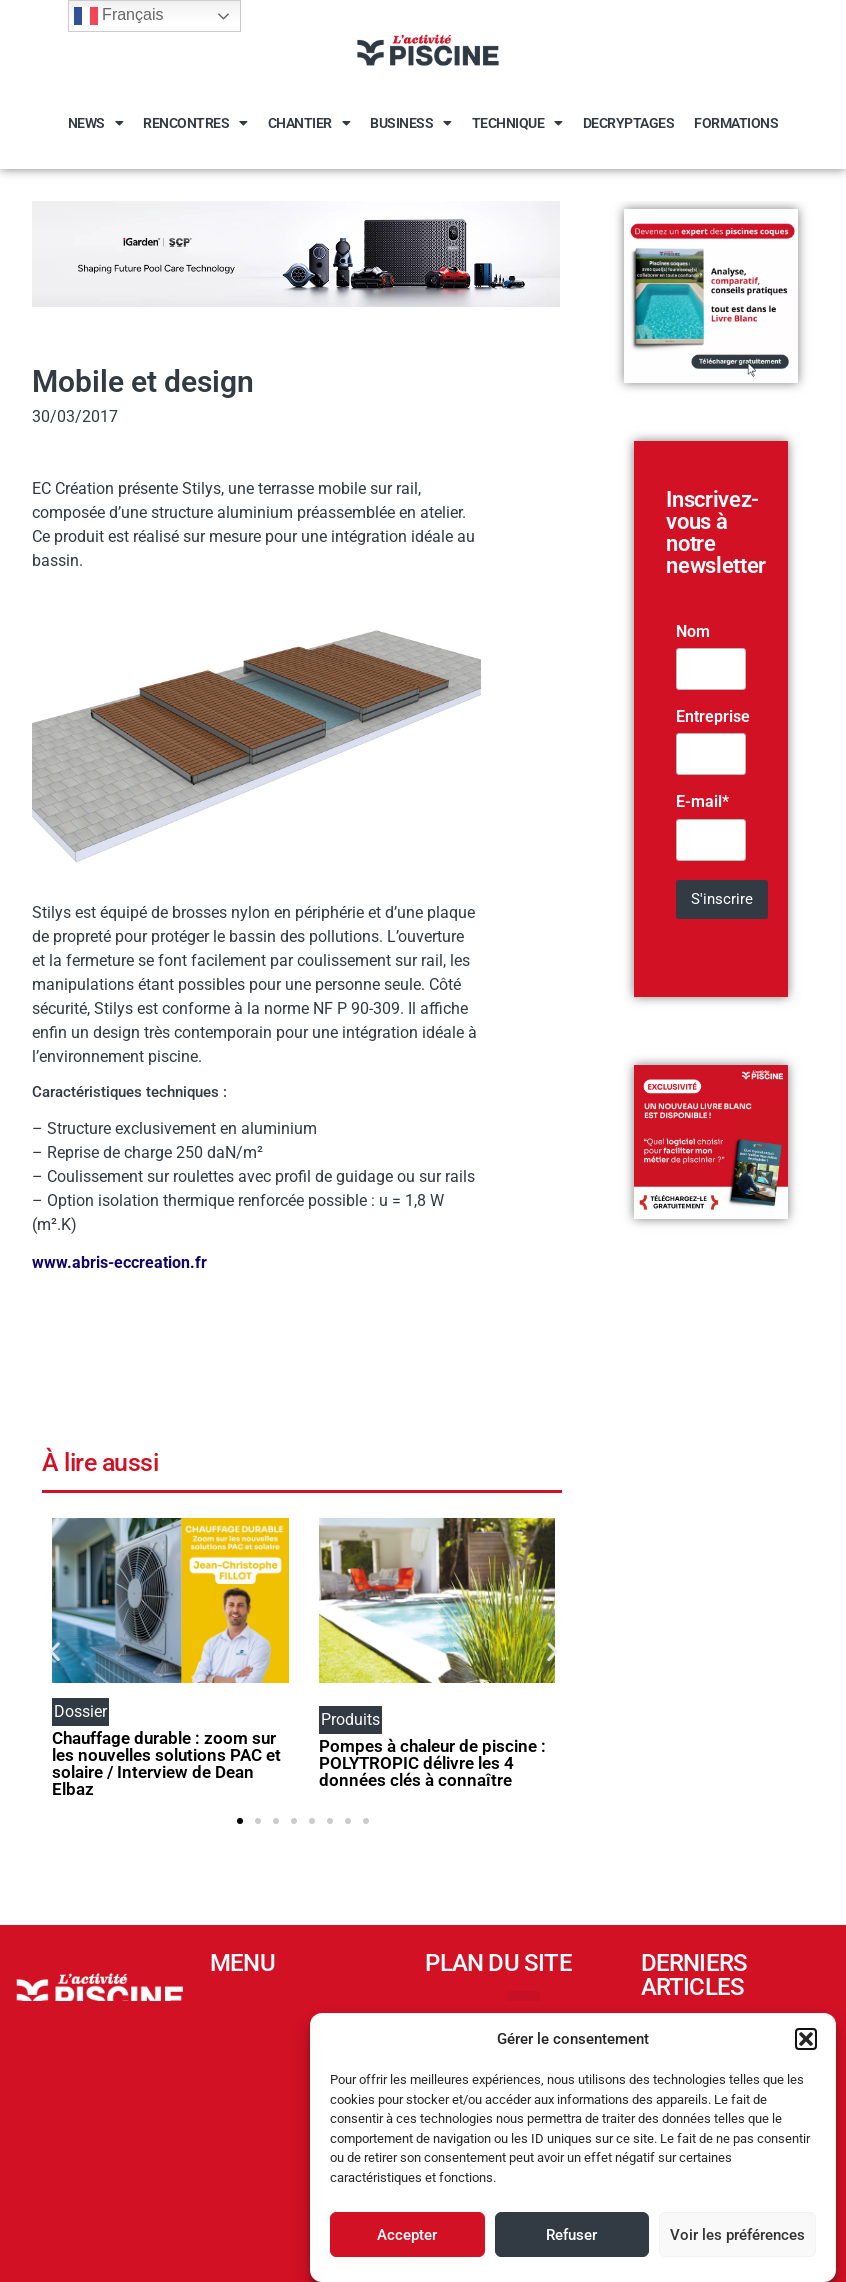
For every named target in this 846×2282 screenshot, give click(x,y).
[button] (806, 2039)
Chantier (309, 123)
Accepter (407, 2235)
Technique (517, 123)
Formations (736, 123)
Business (411, 123)
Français (119, 16)
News (96, 123)
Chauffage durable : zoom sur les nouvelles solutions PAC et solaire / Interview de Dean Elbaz (166, 1763)
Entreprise (713, 717)
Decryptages (629, 123)
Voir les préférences (737, 2235)
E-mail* (702, 802)
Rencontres (195, 123)
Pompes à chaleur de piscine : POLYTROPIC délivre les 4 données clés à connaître (432, 1763)
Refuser (571, 2235)
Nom (693, 632)
